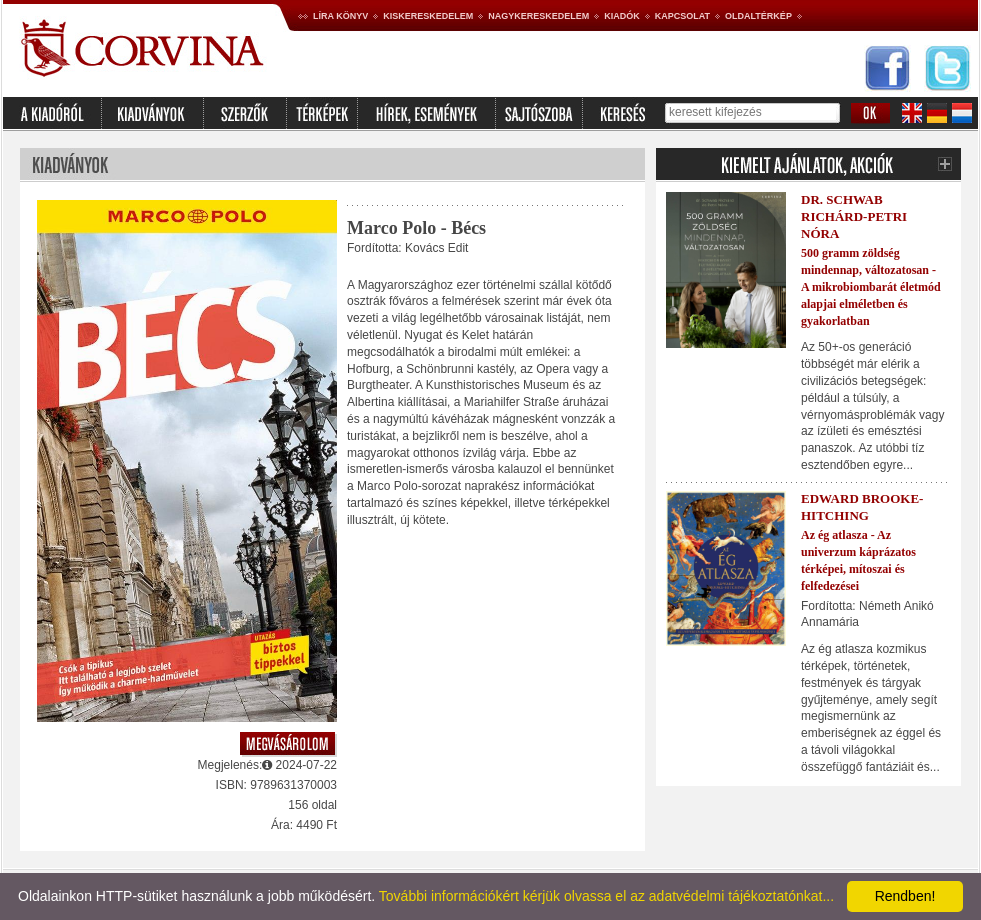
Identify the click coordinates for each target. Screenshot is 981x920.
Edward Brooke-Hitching (862, 507)
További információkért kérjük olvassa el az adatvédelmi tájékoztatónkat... (606, 896)
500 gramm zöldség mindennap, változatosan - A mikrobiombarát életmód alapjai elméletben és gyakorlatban (871, 286)
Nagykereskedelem (538, 16)
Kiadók (622, 16)
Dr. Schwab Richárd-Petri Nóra (854, 216)
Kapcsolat (682, 16)
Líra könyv (340, 16)
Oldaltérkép (758, 16)
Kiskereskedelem (428, 16)
